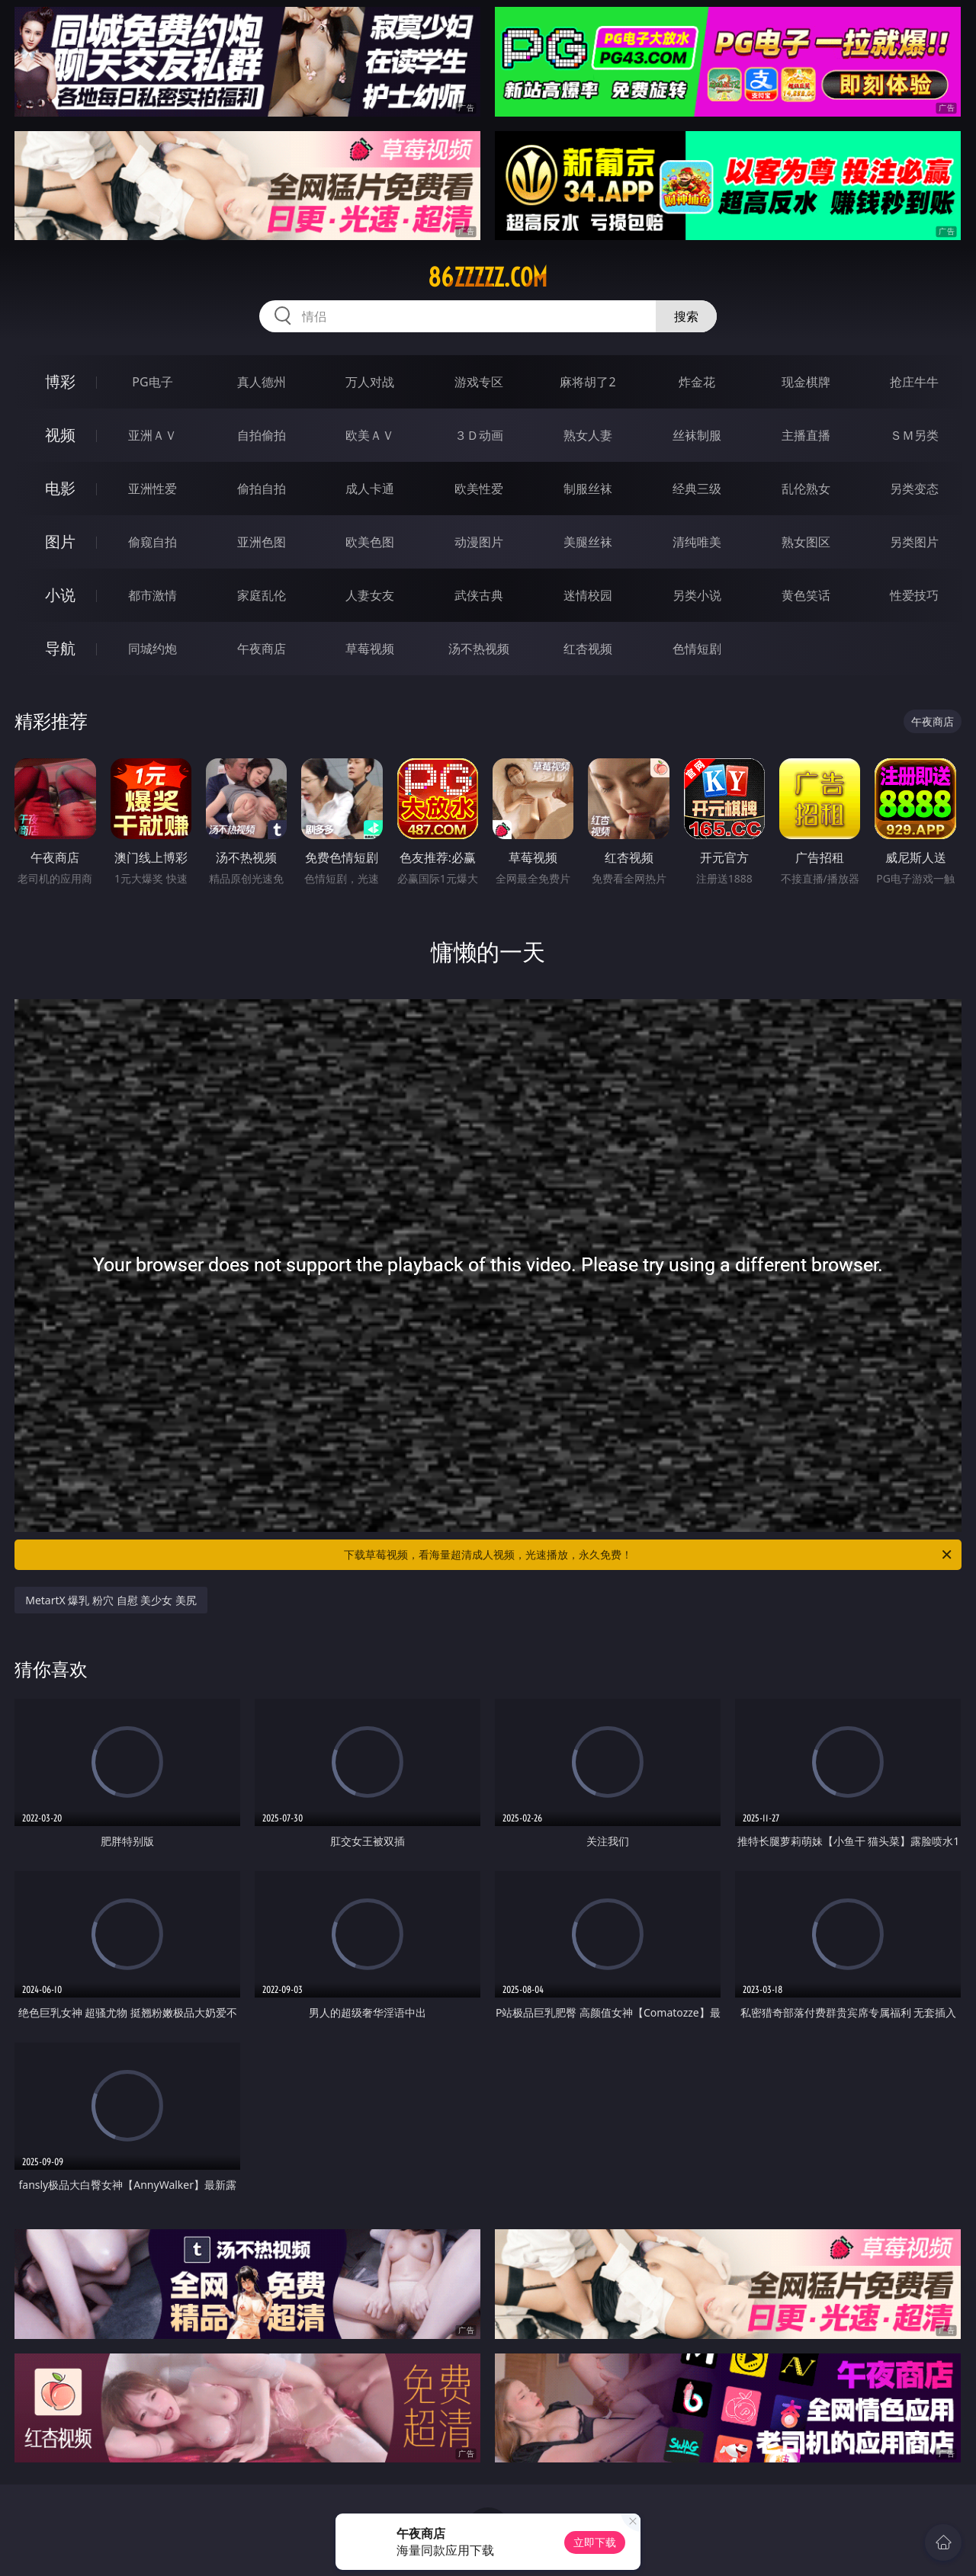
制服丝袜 (587, 488)
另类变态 (914, 488)
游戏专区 (478, 381)
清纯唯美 (697, 541)
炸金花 (697, 381)
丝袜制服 (697, 435)
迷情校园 (587, 595)
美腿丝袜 (587, 541)
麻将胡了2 (587, 381)
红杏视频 (587, 648)
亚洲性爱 (152, 488)
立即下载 (594, 2542)
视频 (60, 435)
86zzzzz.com (487, 277)
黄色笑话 (806, 595)
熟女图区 (806, 541)
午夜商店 (261, 648)
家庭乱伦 (261, 595)
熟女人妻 (587, 435)
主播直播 (806, 435)
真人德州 (261, 381)
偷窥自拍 (152, 541)
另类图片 (914, 541)
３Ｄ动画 (478, 435)
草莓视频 (369, 648)
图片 (60, 541)
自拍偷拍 (261, 435)
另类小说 (697, 595)
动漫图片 (478, 541)
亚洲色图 (261, 541)
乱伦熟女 (806, 488)
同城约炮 (152, 648)
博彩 (60, 381)
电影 (60, 488)
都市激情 (152, 595)
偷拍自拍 (261, 488)
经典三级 (697, 488)
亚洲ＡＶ (152, 435)
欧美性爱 (478, 488)
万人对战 (369, 381)
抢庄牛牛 (914, 381)
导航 (60, 648)
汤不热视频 (478, 648)
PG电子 (152, 381)
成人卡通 (369, 488)
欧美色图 (369, 541)
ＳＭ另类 (914, 435)
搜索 (686, 316)
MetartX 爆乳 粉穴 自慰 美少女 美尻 (111, 1600)
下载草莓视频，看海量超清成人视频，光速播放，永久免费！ (649, 1555)
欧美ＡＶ (369, 435)
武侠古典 (478, 595)
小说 (60, 595)
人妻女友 (369, 595)
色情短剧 (697, 648)
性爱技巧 (914, 595)
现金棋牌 (806, 381)
